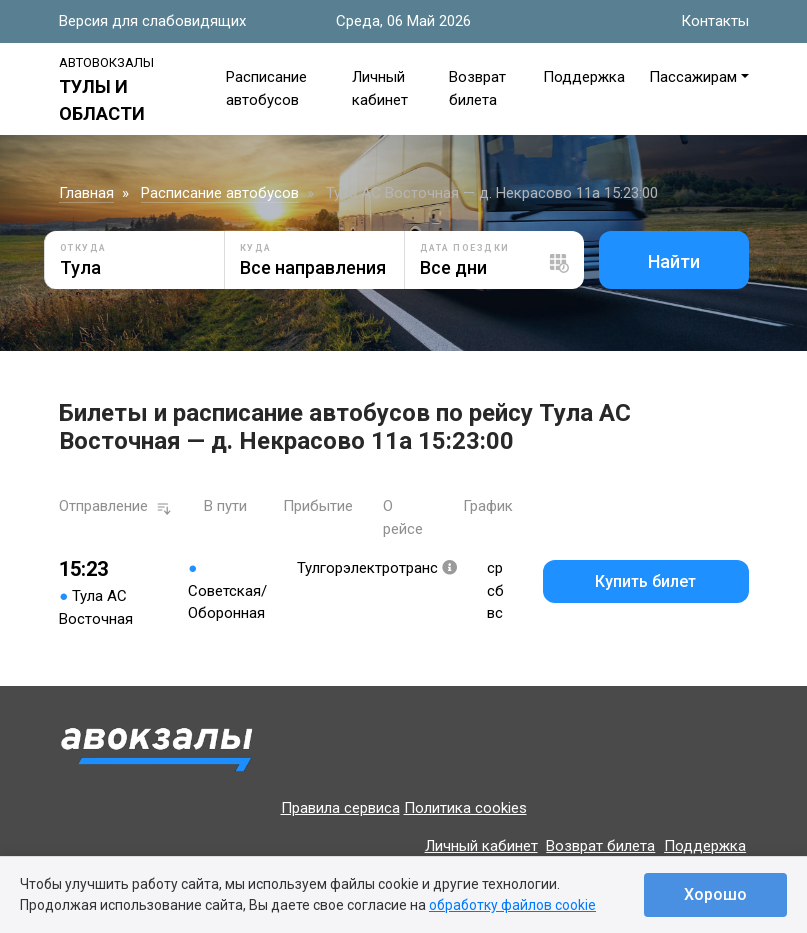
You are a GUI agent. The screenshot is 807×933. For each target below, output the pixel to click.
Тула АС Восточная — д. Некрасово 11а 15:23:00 (492, 193)
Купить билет (645, 581)
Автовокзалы (106, 62)
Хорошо (715, 894)
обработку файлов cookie (512, 905)
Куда (256, 248)
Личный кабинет (481, 846)
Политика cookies (465, 808)
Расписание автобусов (220, 193)
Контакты (715, 21)
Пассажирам (693, 77)
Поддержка (584, 77)
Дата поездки (465, 248)
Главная (86, 193)
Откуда (83, 248)
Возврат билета (600, 846)
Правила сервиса (340, 808)
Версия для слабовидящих (152, 21)
